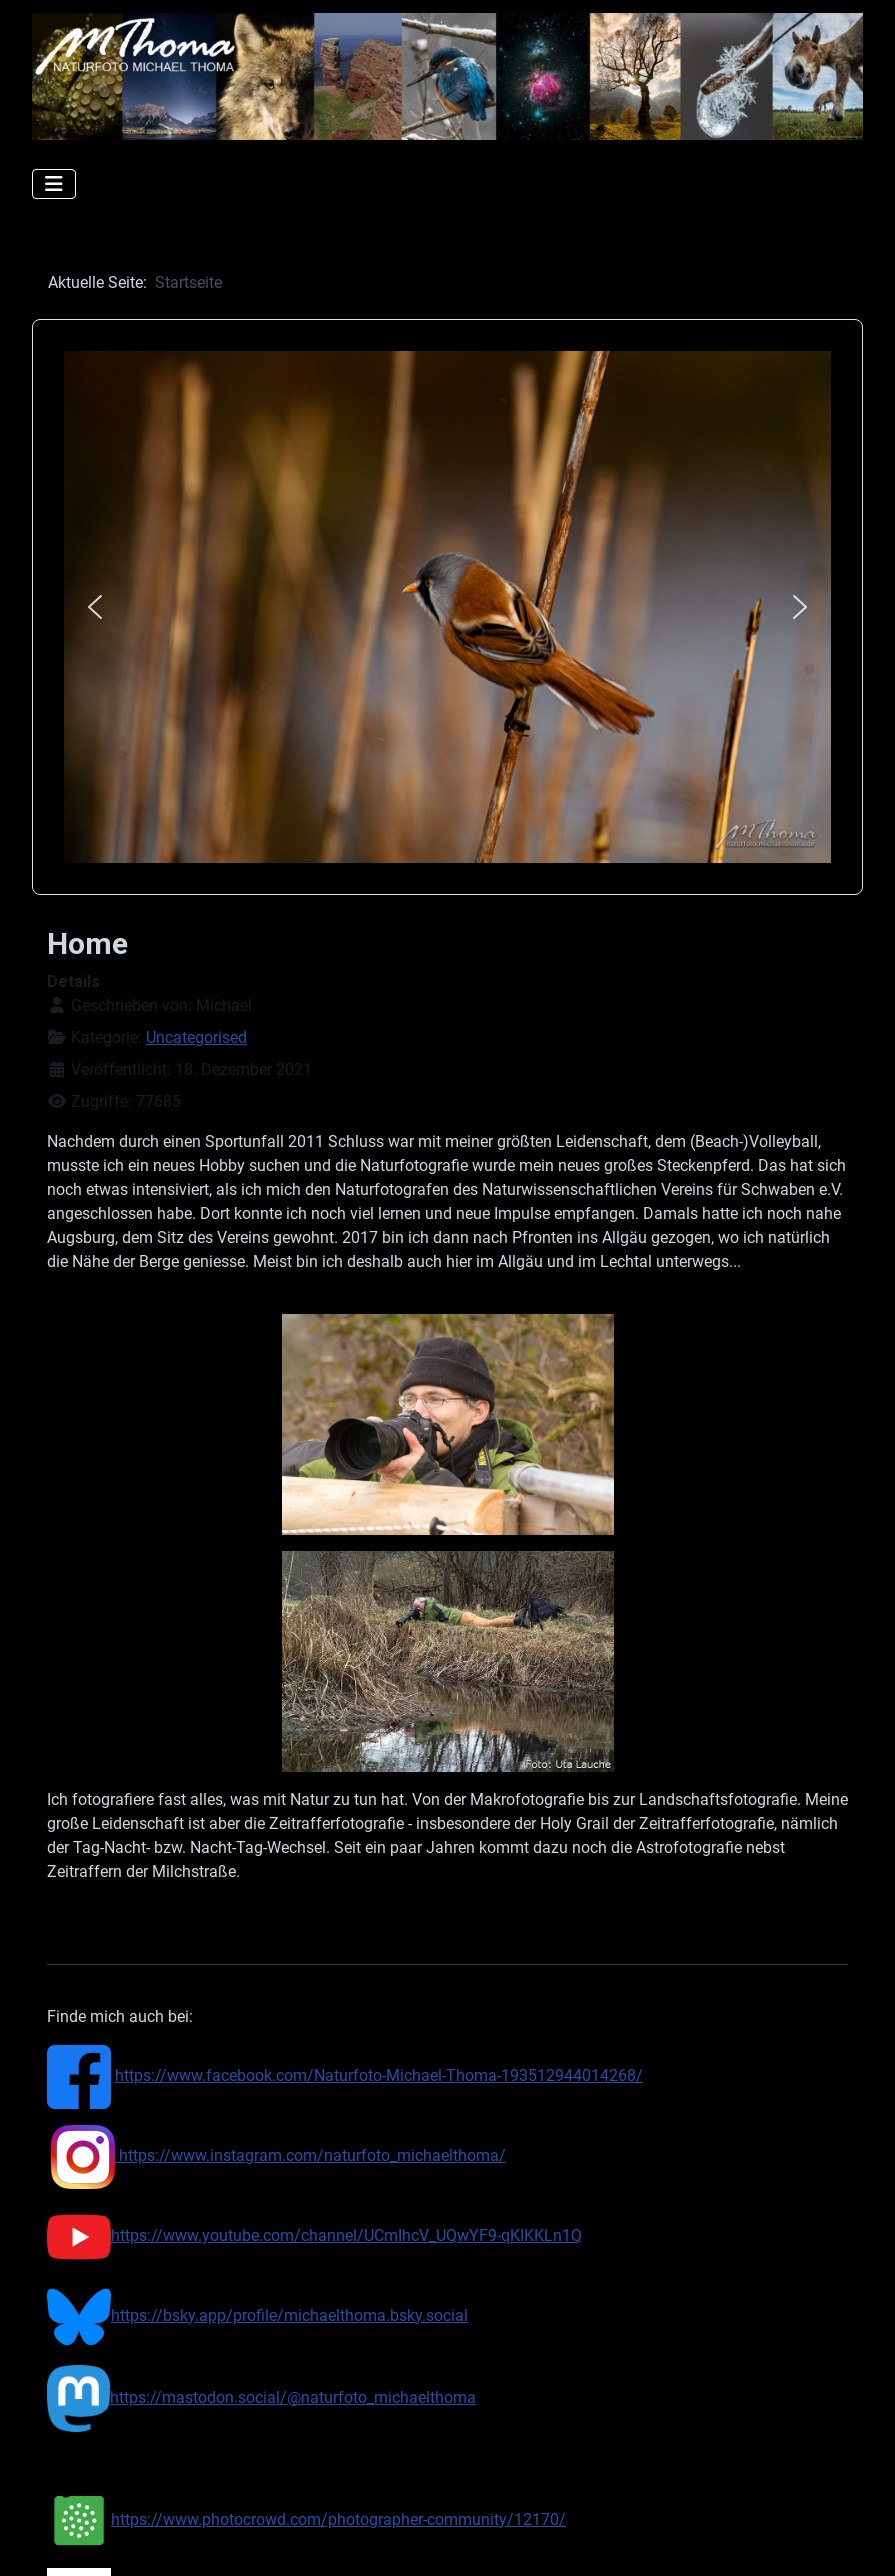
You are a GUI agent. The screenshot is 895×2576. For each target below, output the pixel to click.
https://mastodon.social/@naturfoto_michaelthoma (261, 2397)
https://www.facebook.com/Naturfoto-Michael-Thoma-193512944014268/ (379, 2075)
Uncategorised (196, 1037)
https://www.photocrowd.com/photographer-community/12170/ (306, 2519)
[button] (95, 607)
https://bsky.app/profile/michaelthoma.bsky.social (289, 2315)
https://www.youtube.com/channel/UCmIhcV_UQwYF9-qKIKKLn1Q (314, 2235)
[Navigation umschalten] (54, 184)
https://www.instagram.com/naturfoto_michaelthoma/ (278, 2155)
